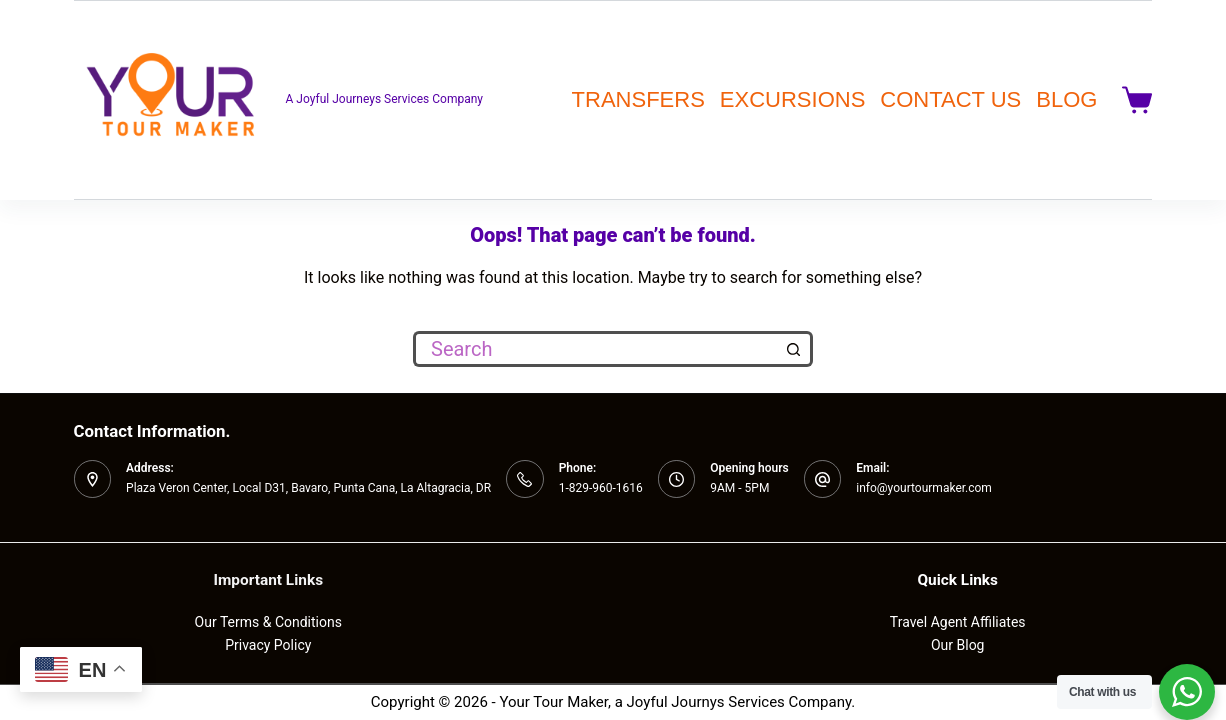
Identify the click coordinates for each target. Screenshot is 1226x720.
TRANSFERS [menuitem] (638, 99)
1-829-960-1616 (601, 488)
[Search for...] (595, 349)
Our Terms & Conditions (268, 622)
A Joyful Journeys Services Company (384, 99)
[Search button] (795, 349)
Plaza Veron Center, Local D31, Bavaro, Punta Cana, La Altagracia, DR (308, 488)
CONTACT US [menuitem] (950, 99)
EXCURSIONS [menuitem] (792, 99)
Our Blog (958, 645)
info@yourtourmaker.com (924, 488)
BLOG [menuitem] (1066, 99)
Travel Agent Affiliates (958, 622)
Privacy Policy (268, 645)
